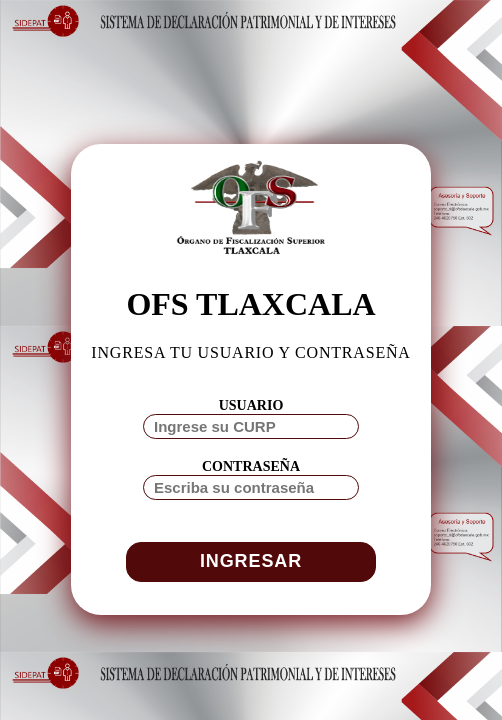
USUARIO (251, 405)
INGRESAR (251, 561)
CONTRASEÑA (251, 466)
